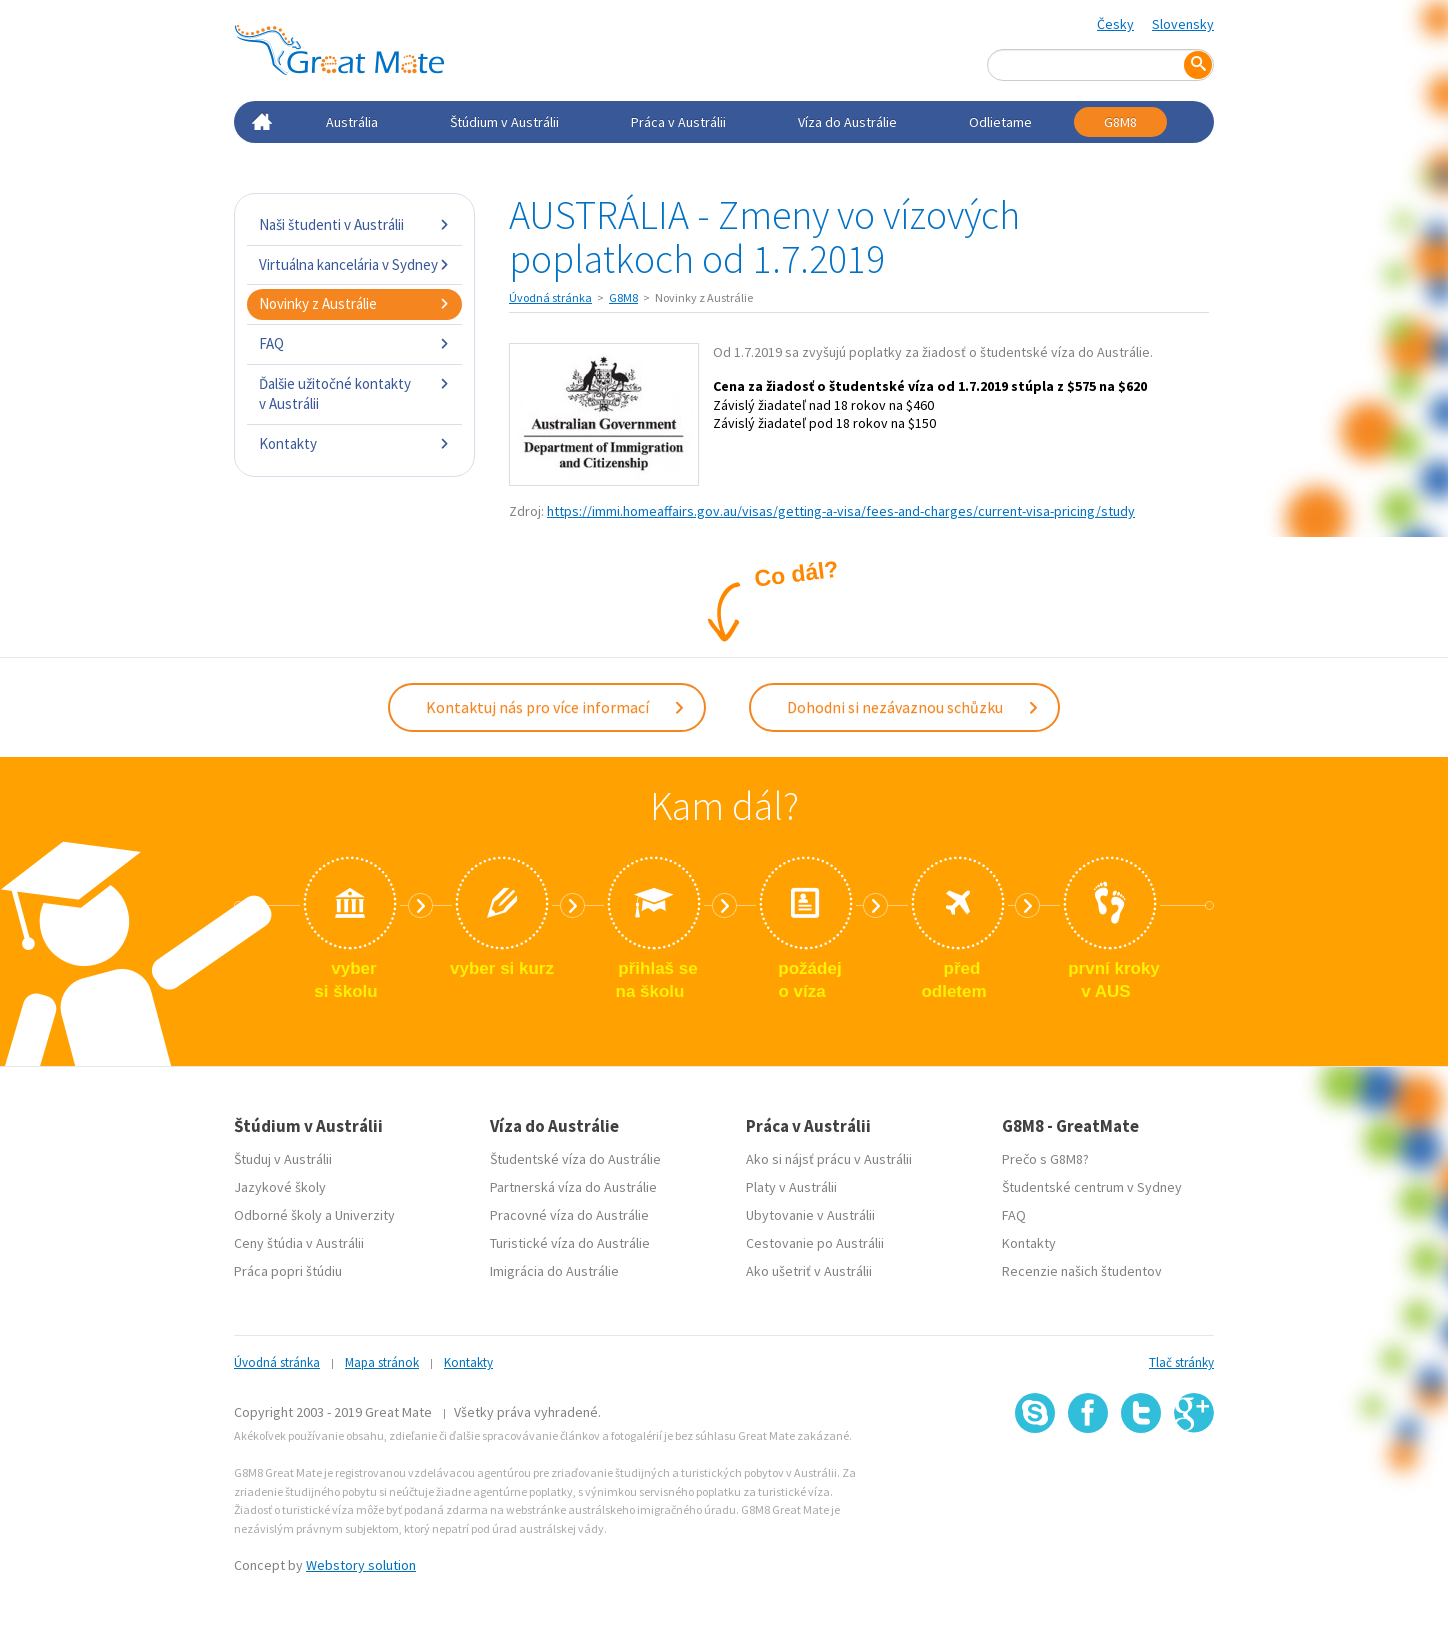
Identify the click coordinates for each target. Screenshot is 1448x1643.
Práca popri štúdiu (288, 1271)
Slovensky (1183, 24)
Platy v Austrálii (791, 1187)
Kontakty (354, 443)
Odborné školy (278, 1215)
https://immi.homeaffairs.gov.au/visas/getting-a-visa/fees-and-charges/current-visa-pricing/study (841, 511)
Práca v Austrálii (678, 122)
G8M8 (1120, 122)
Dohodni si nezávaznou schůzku (913, 707)
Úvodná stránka (550, 297)
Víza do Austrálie (847, 122)
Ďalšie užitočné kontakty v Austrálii (354, 393)
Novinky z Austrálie (354, 303)
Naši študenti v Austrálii (354, 224)
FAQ (354, 343)
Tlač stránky (1181, 1362)
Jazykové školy (280, 1187)
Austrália (352, 122)
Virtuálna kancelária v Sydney (354, 264)
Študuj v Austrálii (283, 1159)
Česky (1115, 24)
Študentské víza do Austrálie (575, 1159)
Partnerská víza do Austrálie (573, 1187)
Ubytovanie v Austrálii (810, 1215)
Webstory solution (361, 1565)
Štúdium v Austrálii (504, 122)
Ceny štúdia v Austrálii (299, 1243)
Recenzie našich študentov (1082, 1271)
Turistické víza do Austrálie (570, 1243)
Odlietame (1000, 122)
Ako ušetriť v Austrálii (809, 1271)
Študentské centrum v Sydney (1092, 1187)
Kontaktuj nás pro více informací (556, 707)
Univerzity (365, 1215)
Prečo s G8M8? (1045, 1159)
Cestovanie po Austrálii (815, 1243)
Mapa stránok (382, 1362)
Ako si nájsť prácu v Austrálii (829, 1159)
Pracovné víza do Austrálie (569, 1215)
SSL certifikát (1141, 1477)
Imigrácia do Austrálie (554, 1271)
